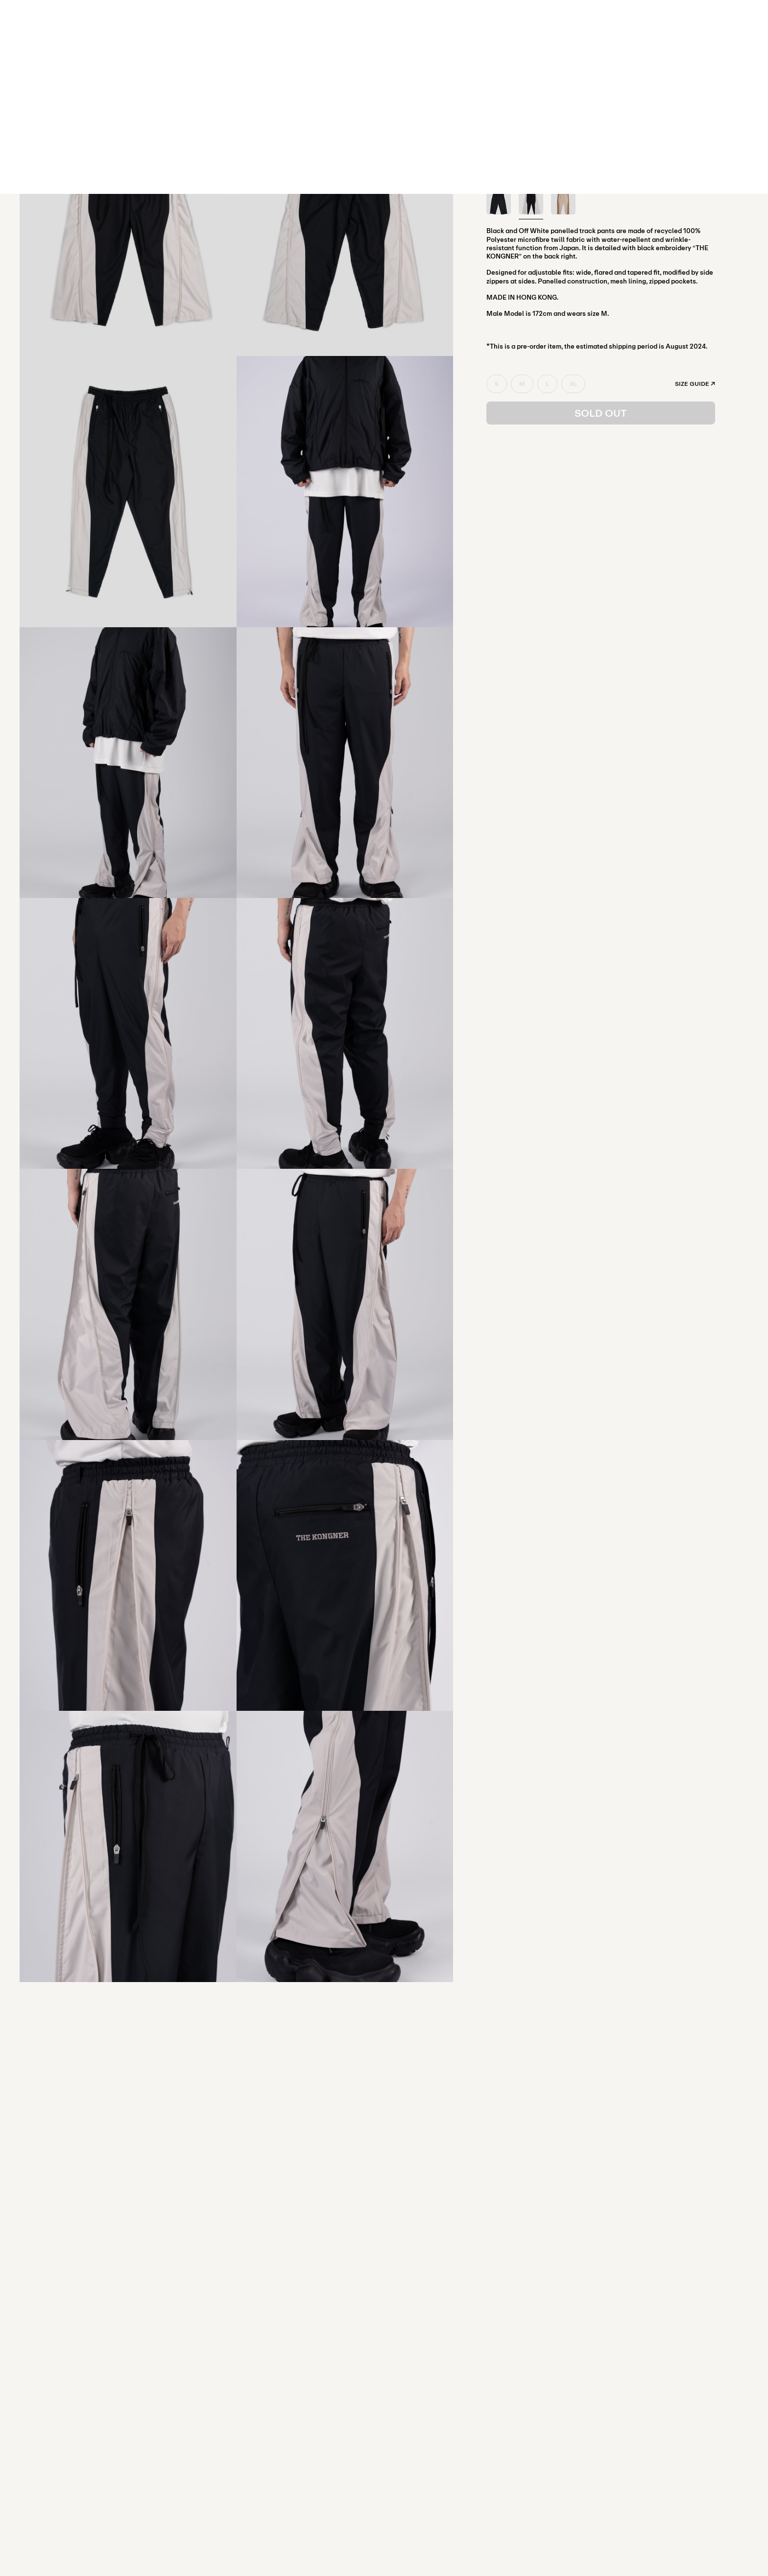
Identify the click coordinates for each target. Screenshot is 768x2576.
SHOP (384, 19)
